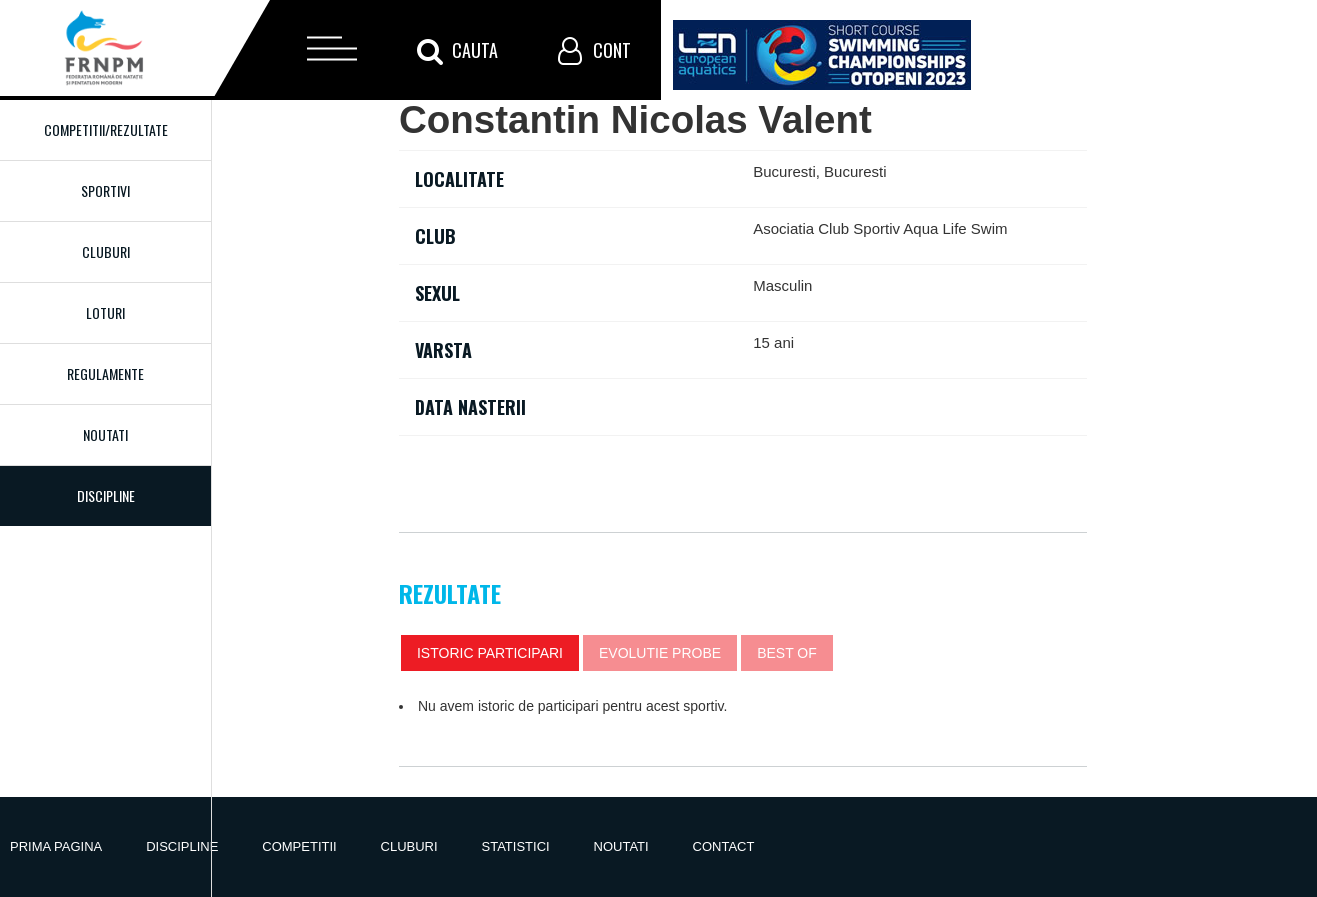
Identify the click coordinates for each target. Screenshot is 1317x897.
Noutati (105, 434)
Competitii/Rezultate (106, 129)
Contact (724, 846)
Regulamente (105, 373)
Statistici (516, 846)
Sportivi (105, 190)
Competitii (299, 846)
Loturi (105, 312)
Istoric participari (490, 653)
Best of (787, 653)
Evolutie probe (660, 653)
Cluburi (106, 251)
